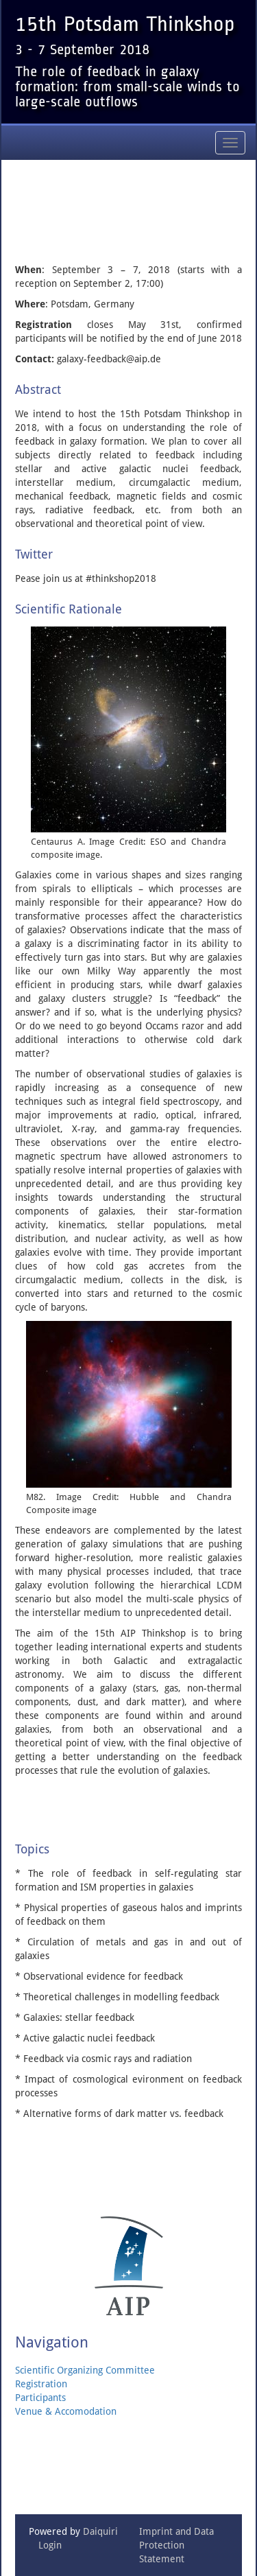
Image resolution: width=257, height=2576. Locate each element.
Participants (40, 2397)
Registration (41, 2383)
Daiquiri (100, 2531)
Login (50, 2545)
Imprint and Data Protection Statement (176, 2545)
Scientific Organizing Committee (85, 2370)
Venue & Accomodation (66, 2411)
